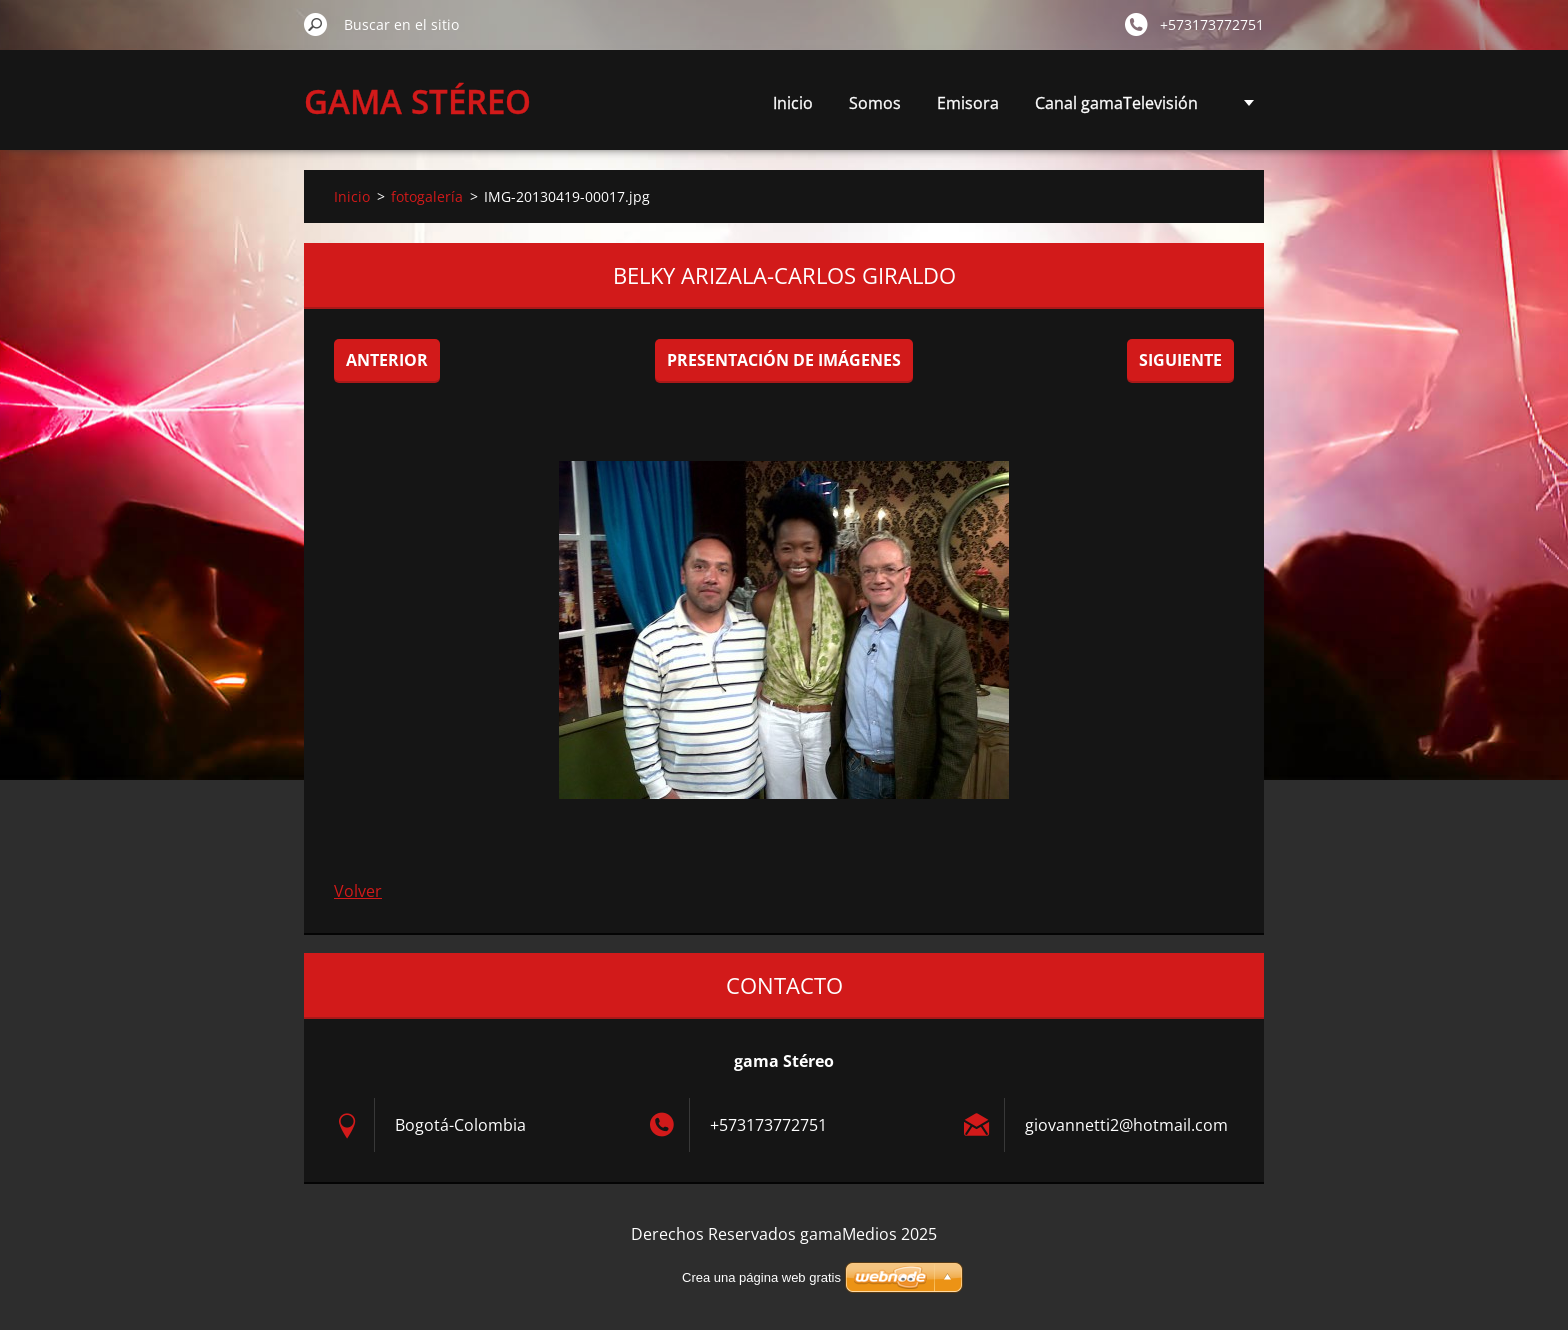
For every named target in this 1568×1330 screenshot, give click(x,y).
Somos (875, 103)
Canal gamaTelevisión (1116, 103)
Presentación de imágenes (784, 360)
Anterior (387, 360)
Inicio (793, 103)
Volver (358, 891)
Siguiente (1180, 360)
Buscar (316, 24)
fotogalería (427, 196)
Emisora (968, 103)
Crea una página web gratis (761, 1277)
